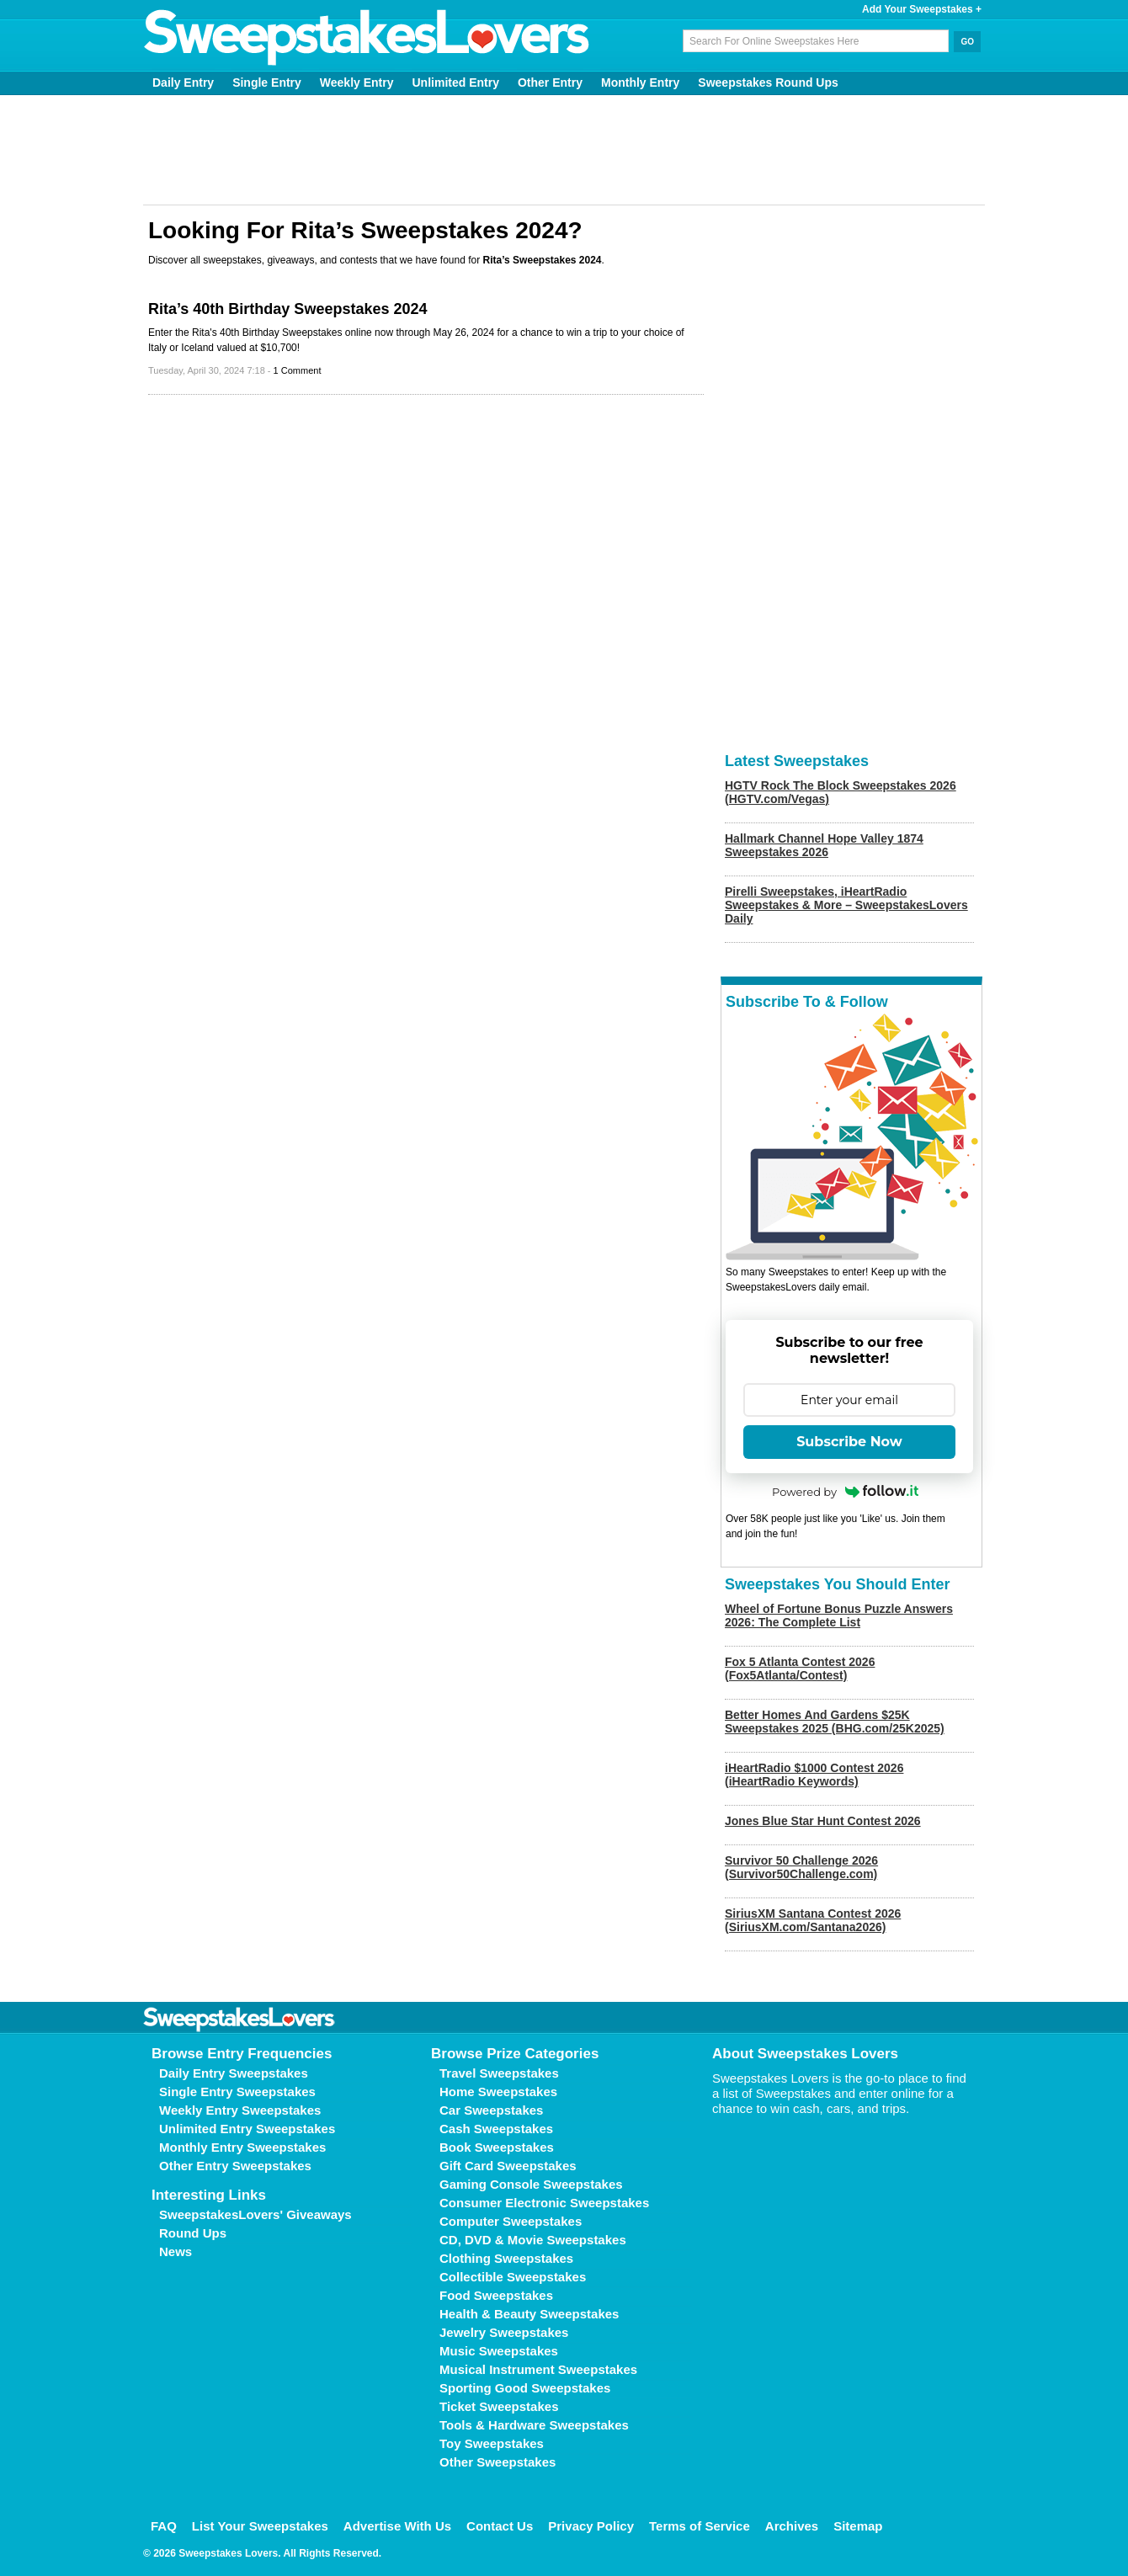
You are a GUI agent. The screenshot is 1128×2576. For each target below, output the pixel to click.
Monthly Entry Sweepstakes (242, 2147)
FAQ (164, 2526)
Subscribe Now (849, 1442)
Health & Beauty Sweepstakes (529, 2314)
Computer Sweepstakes (510, 2221)
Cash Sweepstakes (496, 2128)
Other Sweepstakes (497, 2462)
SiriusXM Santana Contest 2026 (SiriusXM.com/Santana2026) (813, 1920)
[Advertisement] (564, 150)
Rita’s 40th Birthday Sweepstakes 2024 (288, 309)
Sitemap (857, 2526)
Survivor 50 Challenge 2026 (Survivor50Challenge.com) (801, 1867)
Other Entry (550, 82)
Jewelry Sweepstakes (503, 2332)
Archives (791, 2526)
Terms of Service (699, 2526)
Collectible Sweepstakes (512, 2277)
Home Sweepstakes (498, 2091)
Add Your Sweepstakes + (922, 9)
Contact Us (499, 2526)
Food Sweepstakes (496, 2295)
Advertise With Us (397, 2526)
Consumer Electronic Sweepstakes (544, 2202)
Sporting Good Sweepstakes (524, 2388)
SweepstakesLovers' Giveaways (255, 2214)
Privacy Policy (591, 2526)
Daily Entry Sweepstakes (233, 2073)
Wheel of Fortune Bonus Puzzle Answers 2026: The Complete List (839, 1615)
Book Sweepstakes (496, 2147)
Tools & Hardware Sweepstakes (534, 2425)
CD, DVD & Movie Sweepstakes (532, 2240)
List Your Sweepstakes (260, 2526)
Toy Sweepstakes (491, 2443)
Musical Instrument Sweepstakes (538, 2369)
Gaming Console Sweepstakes (531, 2184)
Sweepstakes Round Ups (768, 82)
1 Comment (298, 370)
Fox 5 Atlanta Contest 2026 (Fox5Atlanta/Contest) (800, 1668)
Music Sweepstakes (498, 2351)
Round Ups (192, 2233)
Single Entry (266, 82)
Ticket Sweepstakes (498, 2406)
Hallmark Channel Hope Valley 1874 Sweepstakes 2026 (824, 845)
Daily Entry (183, 82)
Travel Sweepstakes (499, 2073)
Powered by (845, 1491)
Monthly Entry (640, 82)
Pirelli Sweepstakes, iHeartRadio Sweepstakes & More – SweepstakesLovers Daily (846, 905)
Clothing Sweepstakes (506, 2258)
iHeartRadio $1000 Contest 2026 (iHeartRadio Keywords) (814, 1774)
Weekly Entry (357, 82)
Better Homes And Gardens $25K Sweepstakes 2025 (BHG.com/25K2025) (834, 1721)
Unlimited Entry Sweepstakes (247, 2128)
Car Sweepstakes (491, 2110)
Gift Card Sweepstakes (508, 2165)
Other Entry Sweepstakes (235, 2165)
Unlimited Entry (455, 82)
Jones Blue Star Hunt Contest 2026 (823, 1821)
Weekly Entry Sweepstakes (240, 2110)
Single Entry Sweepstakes (237, 2091)
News (175, 2251)
